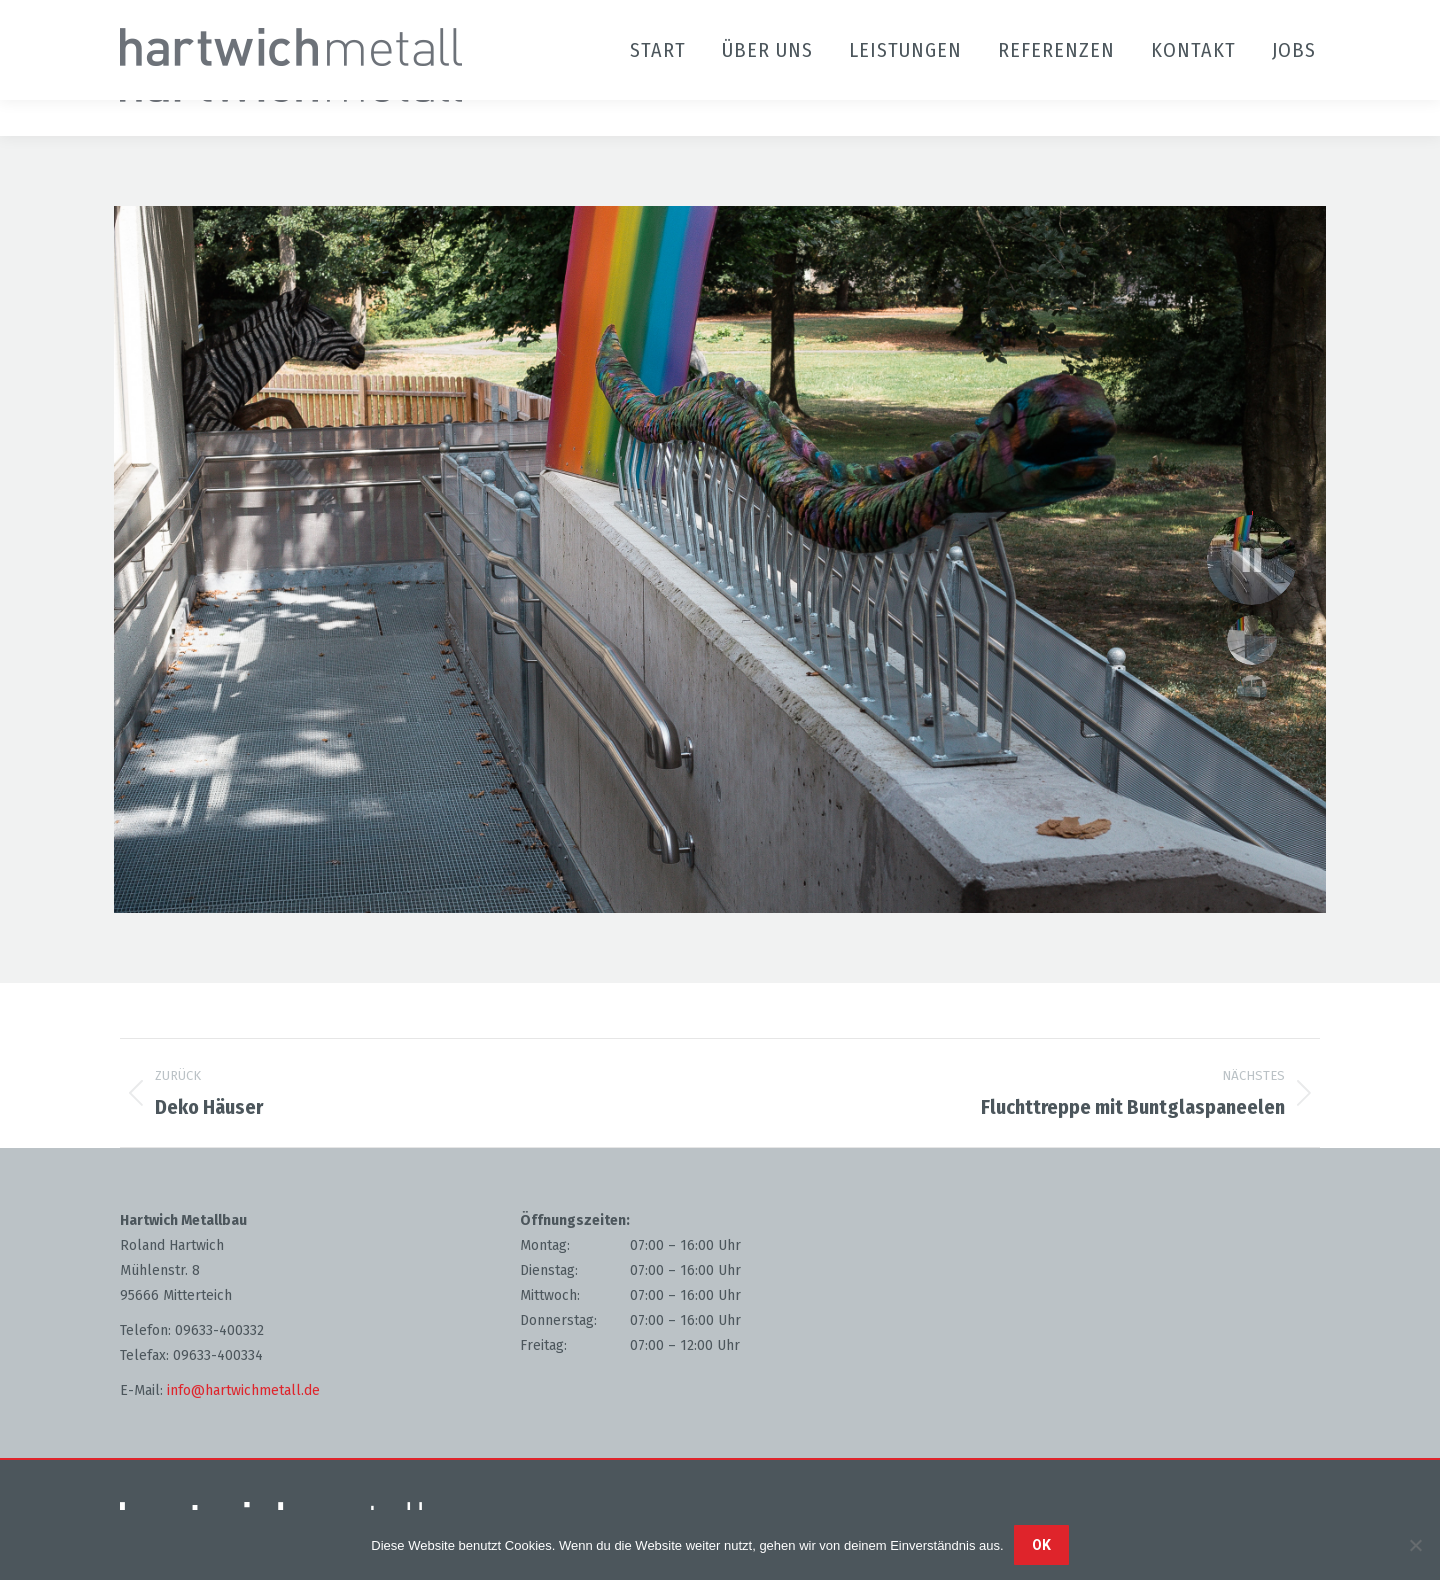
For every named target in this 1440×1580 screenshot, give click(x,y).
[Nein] (1415, 1545)
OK (1041, 1545)
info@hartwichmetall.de (243, 1390)
